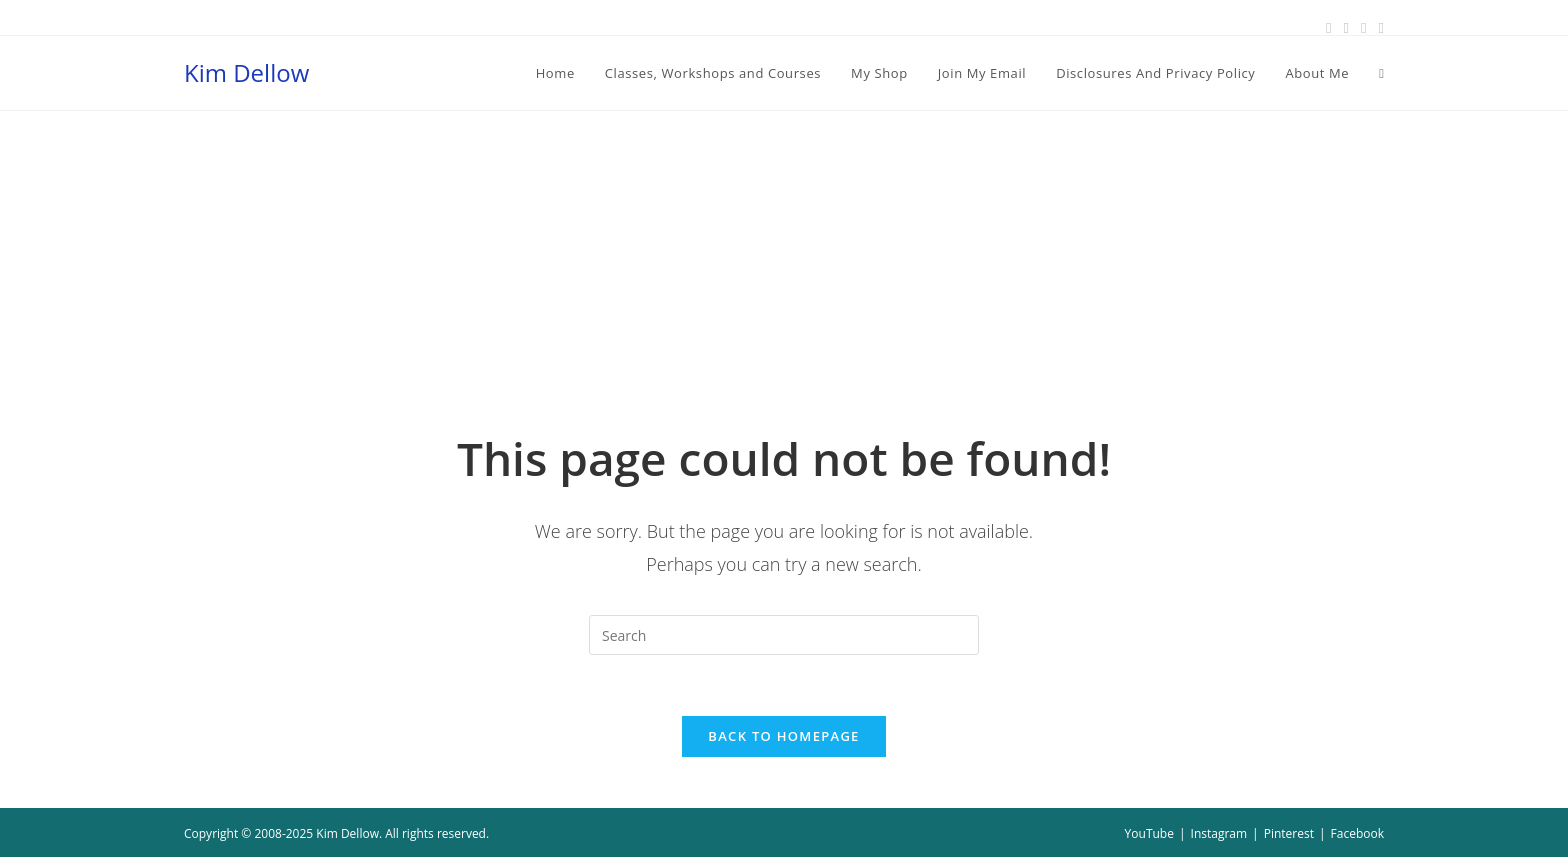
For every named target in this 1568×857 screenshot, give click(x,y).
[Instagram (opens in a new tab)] (1363, 27)
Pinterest (1289, 833)
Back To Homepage (783, 736)
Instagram (1219, 833)
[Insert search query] (784, 635)
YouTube (1149, 833)
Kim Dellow (246, 72)
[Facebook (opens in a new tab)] (1328, 27)
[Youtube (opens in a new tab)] (1378, 27)
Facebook (1357, 833)
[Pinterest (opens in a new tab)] (1346, 27)
